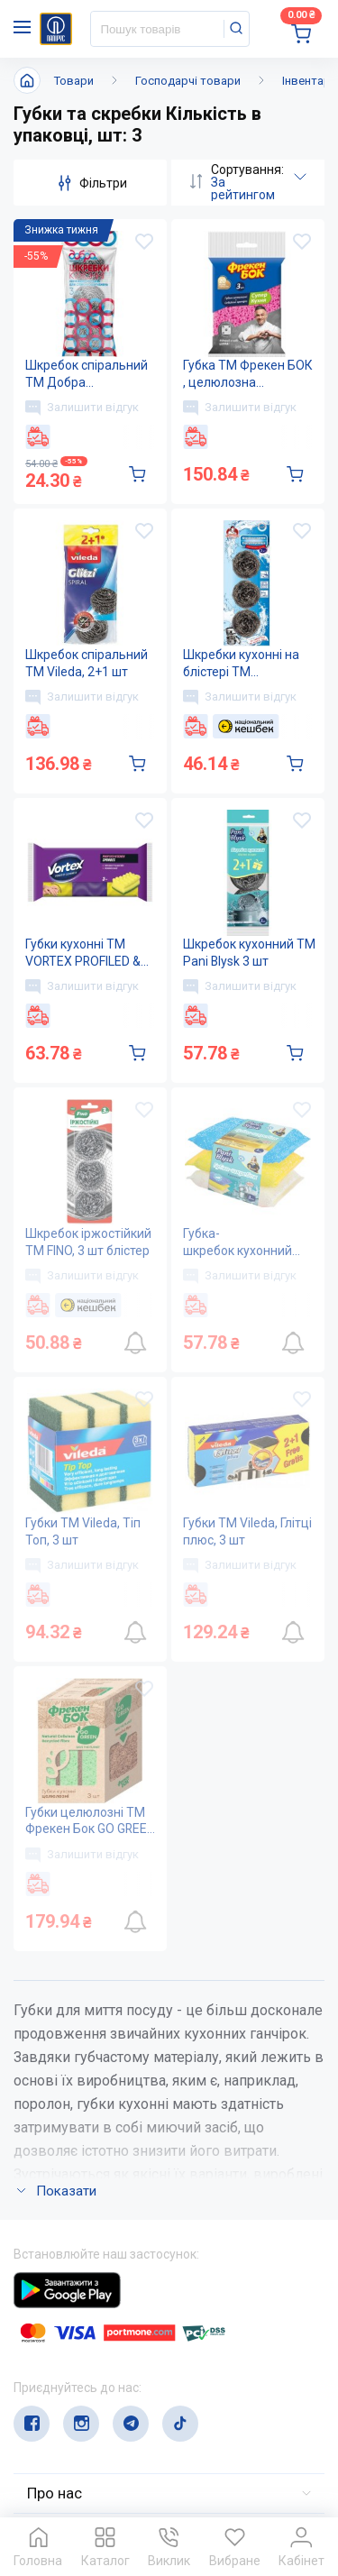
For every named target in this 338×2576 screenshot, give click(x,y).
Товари (74, 80)
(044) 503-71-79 (97, 2361)
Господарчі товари (188, 80)
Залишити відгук (82, 407)
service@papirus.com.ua (100, 2396)
